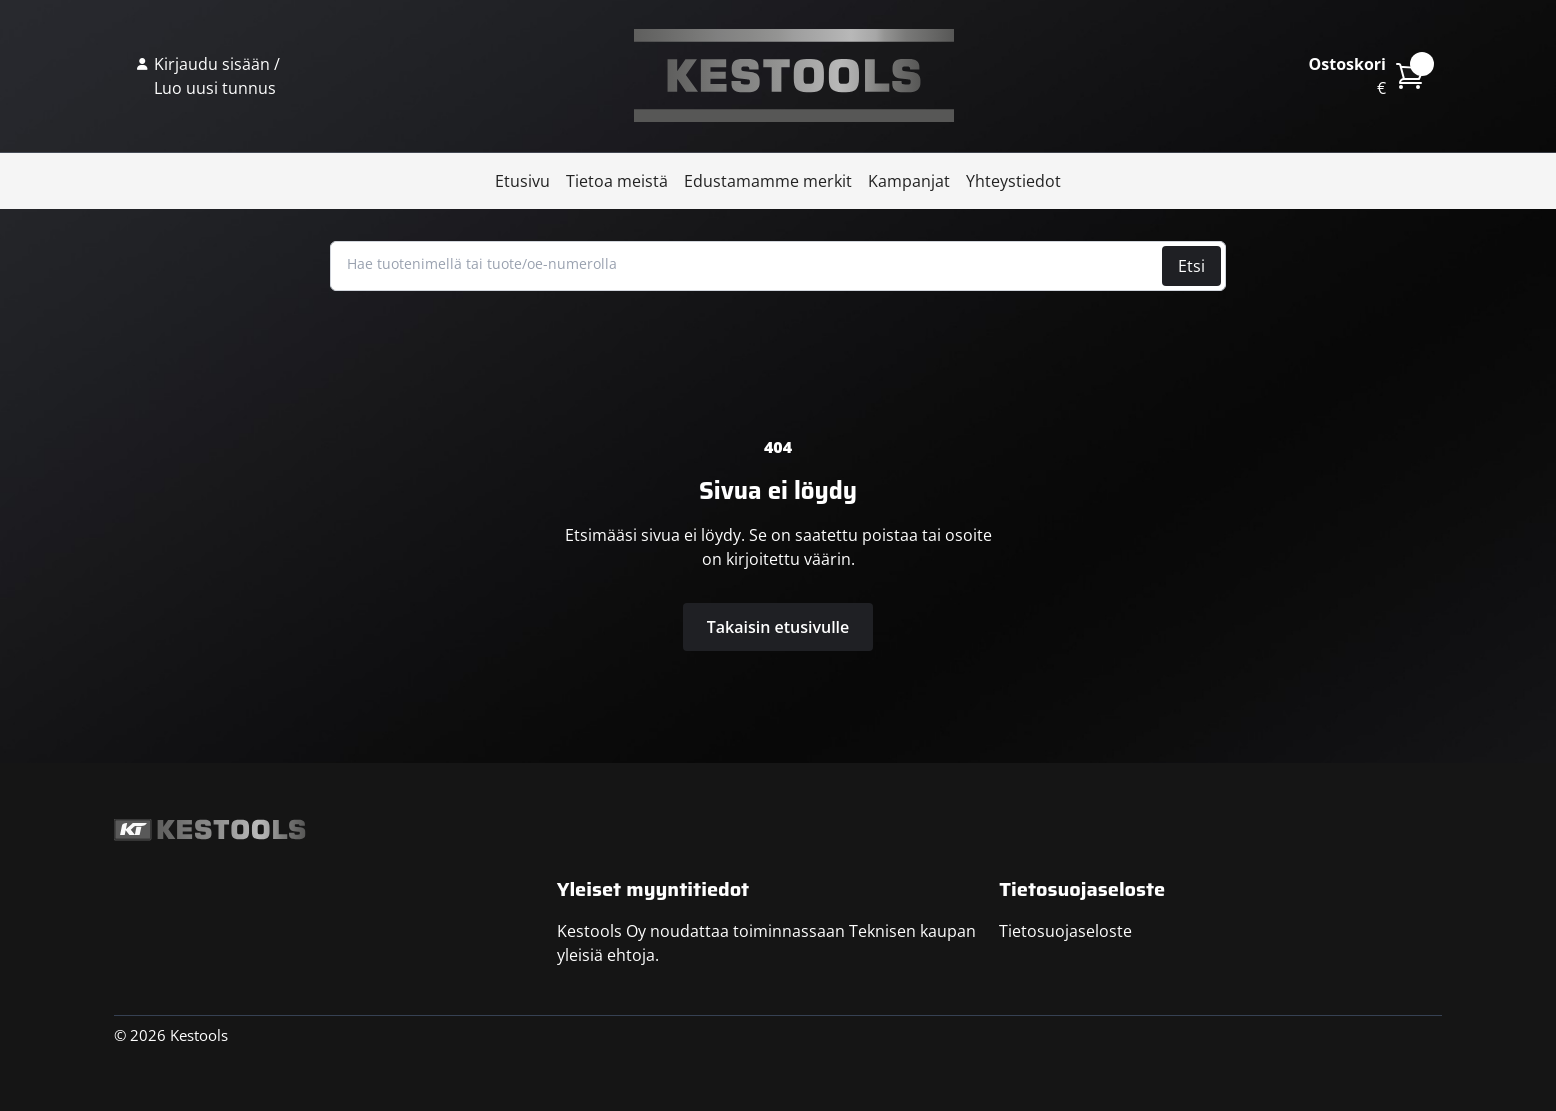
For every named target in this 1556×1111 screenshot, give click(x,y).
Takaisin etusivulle (778, 627)
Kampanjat (909, 181)
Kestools (794, 76)
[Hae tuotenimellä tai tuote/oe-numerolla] (748, 264)
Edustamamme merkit (768, 181)
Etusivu (522, 181)
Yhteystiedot (1013, 181)
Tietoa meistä (617, 181)
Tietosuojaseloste (1065, 931)
